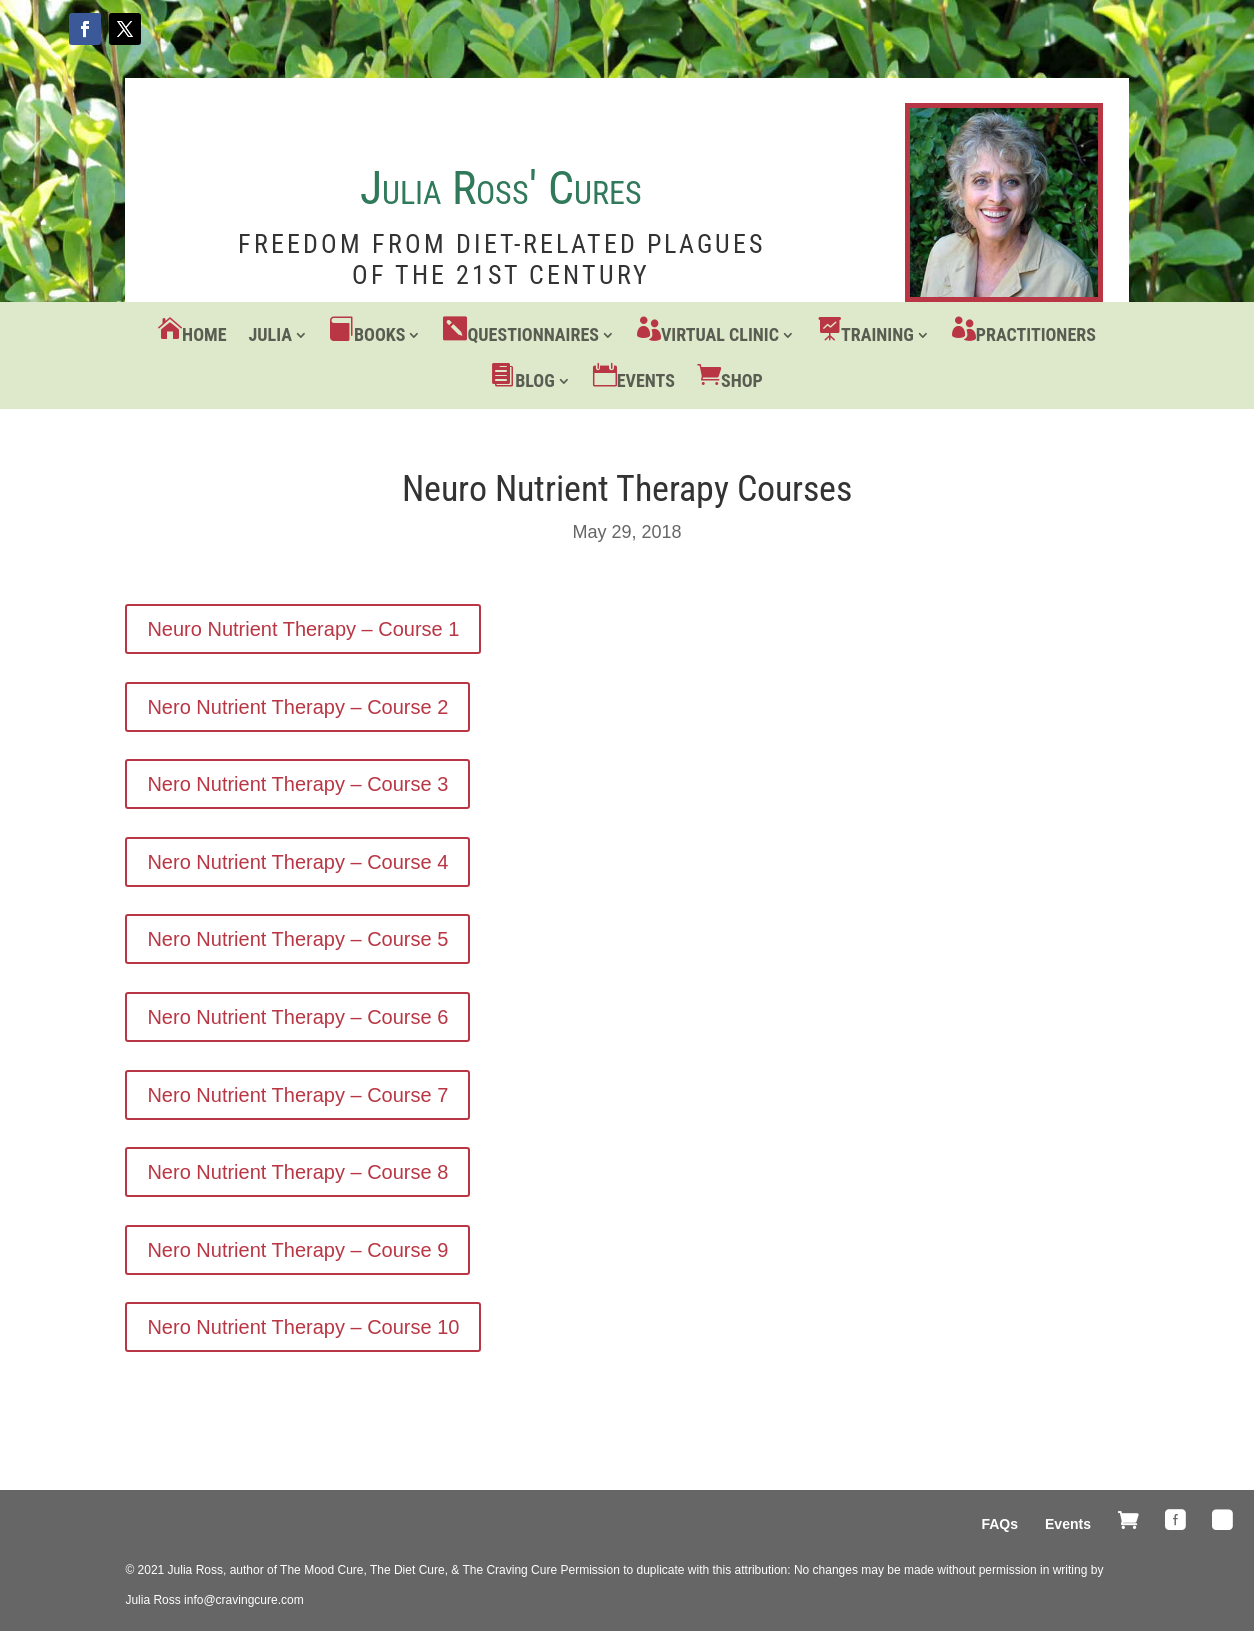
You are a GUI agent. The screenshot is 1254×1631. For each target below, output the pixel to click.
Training (877, 334)
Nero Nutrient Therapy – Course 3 (297, 784)
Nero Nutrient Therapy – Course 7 (297, 1095)
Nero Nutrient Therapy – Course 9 (297, 1250)
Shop (742, 380)
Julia (270, 334)
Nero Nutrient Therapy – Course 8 (297, 1172)
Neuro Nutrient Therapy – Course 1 (303, 629)
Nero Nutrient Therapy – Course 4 (297, 862)
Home (204, 334)
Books (380, 334)
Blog (535, 380)
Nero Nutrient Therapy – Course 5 (297, 939)
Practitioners (1036, 334)
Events (646, 380)
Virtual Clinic (720, 334)
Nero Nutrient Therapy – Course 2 (297, 707)
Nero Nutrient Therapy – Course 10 (303, 1327)
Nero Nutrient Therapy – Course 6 (297, 1017)
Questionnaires (532, 334)
